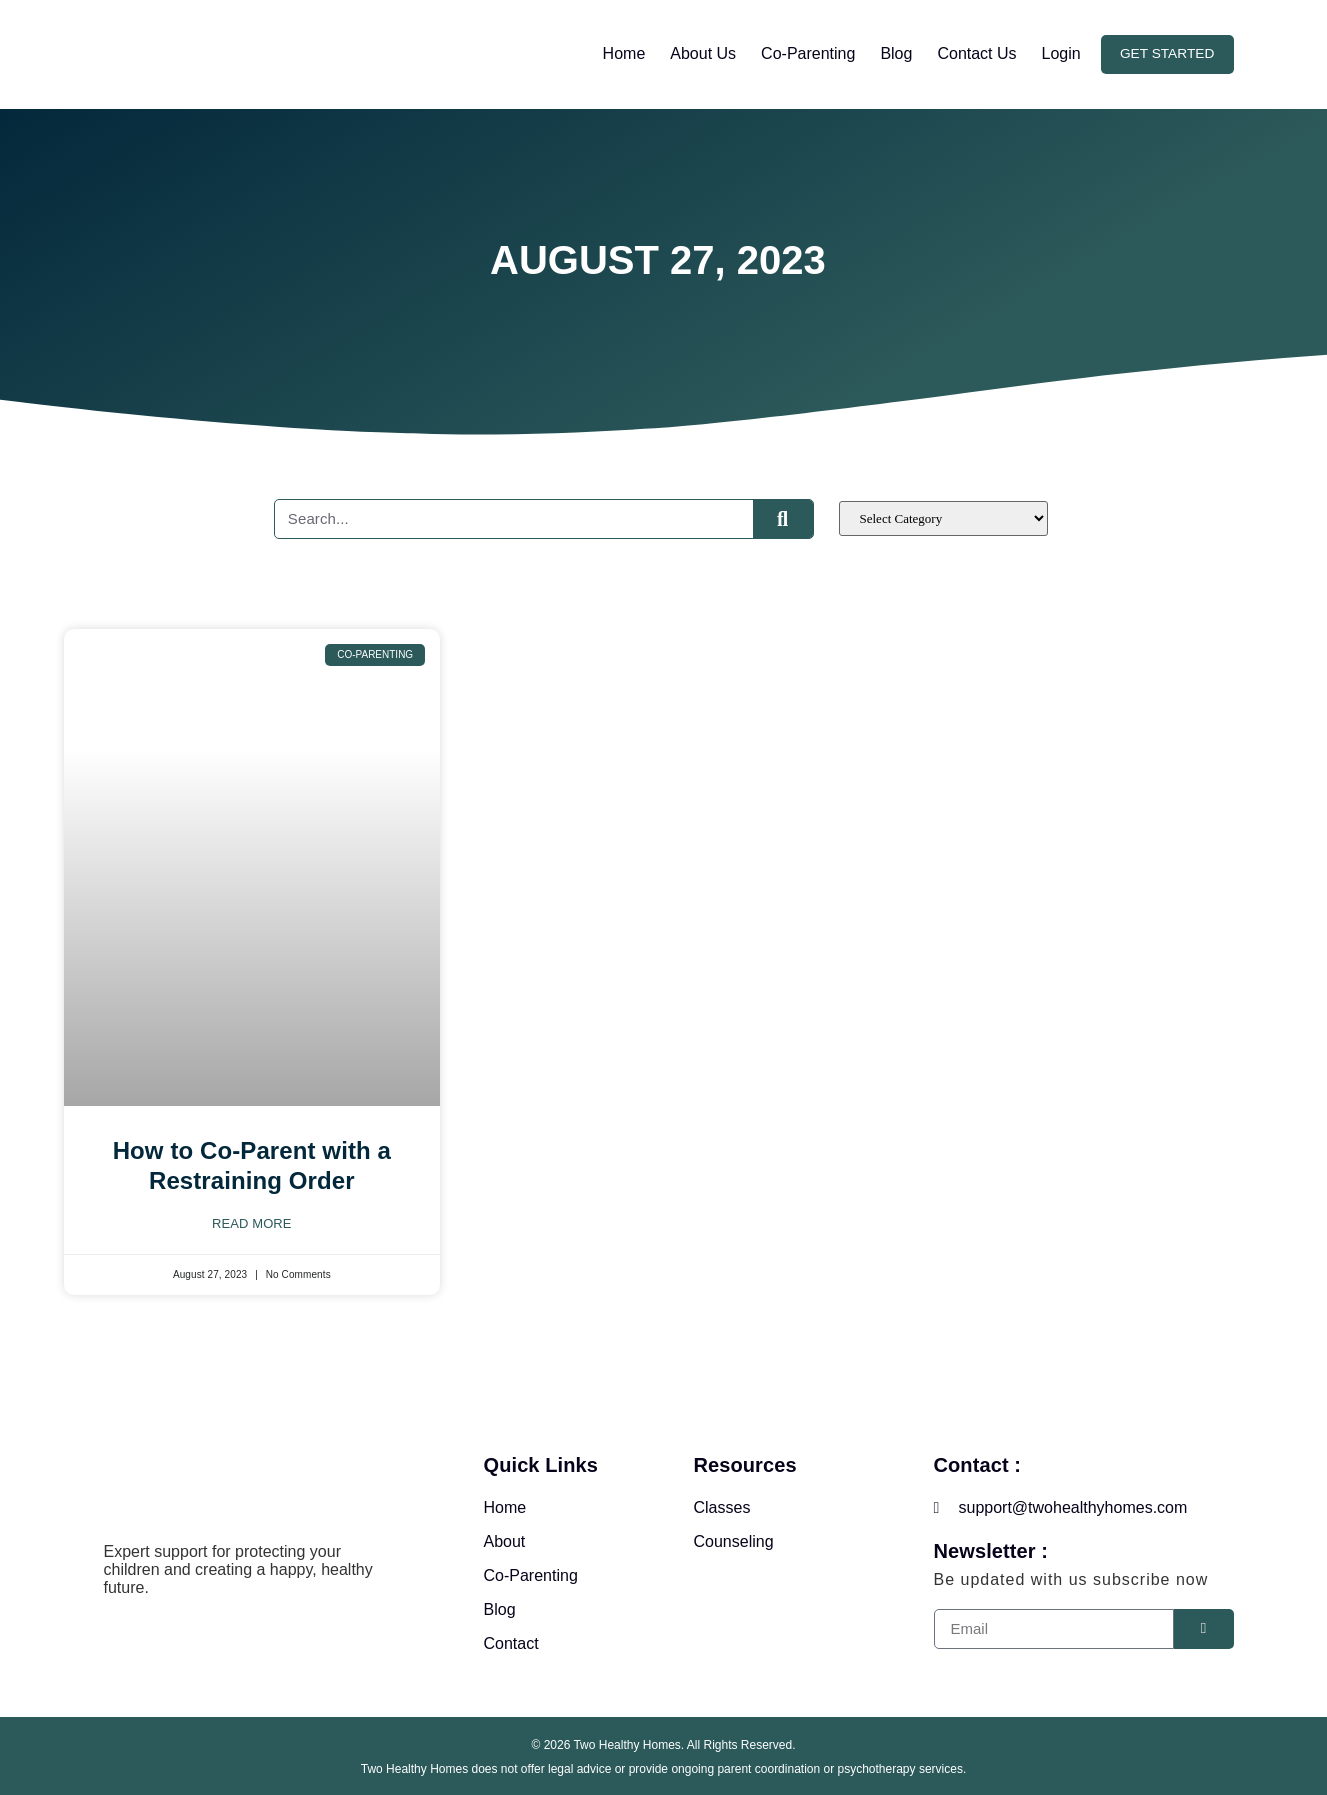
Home (620, 53)
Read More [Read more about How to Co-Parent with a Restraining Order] (252, 1223)
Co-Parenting (804, 53)
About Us (700, 53)
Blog (893, 53)
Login (1057, 53)
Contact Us (973, 53)
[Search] (783, 519)
